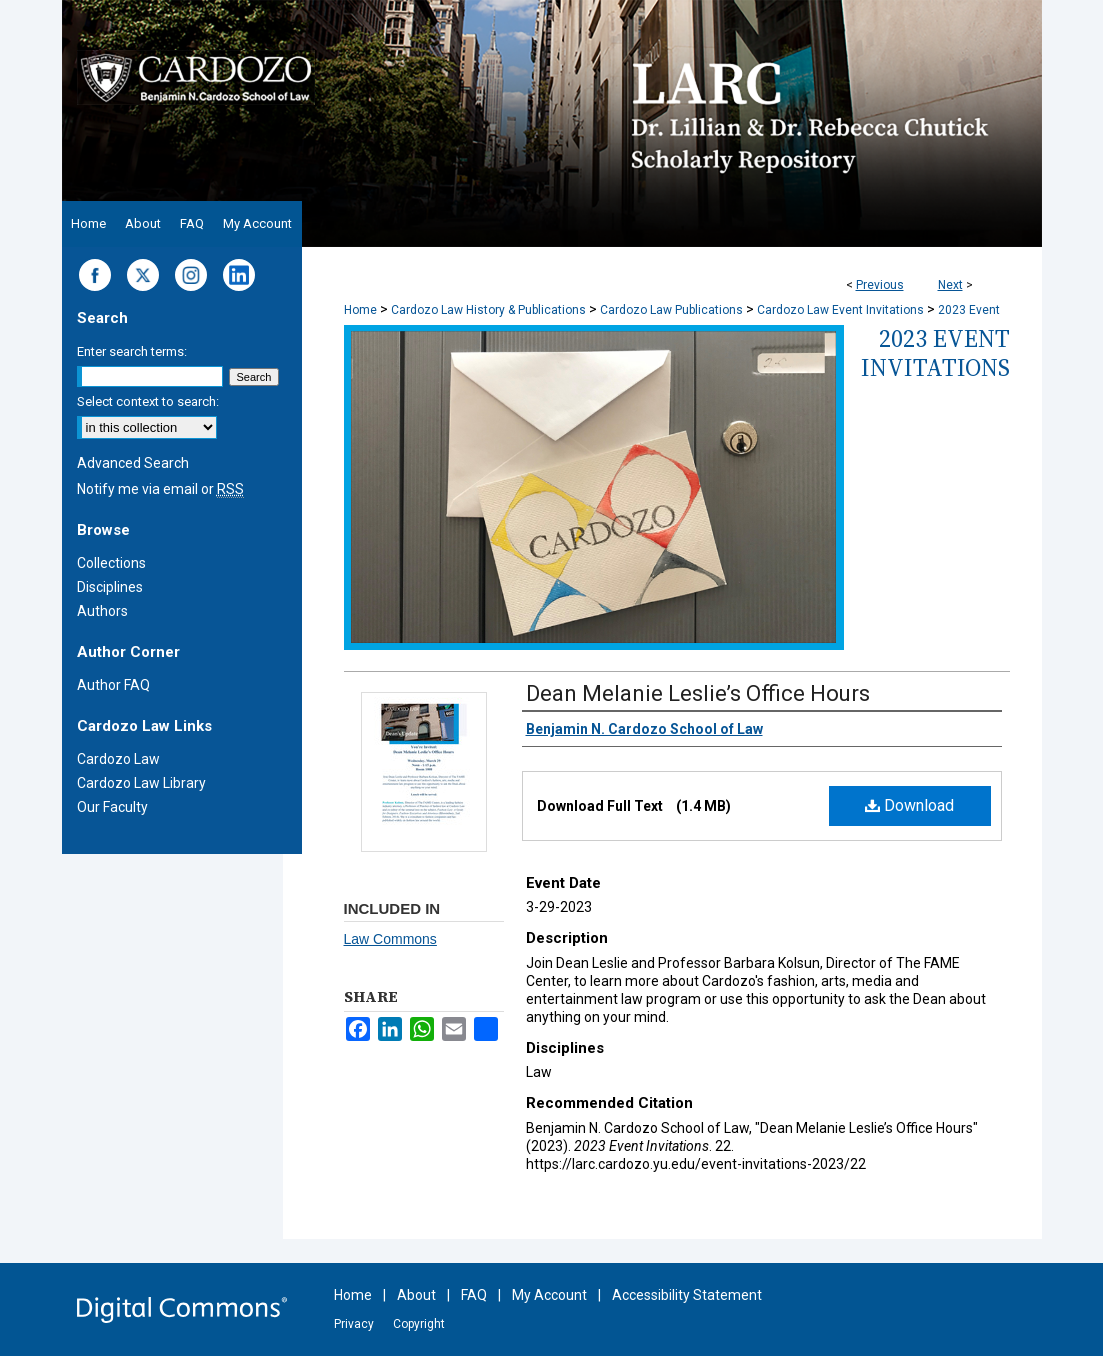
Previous (880, 285)
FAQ (474, 1295)
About (416, 1295)
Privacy (354, 1324)
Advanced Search (133, 463)
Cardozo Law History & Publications (488, 310)
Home (360, 310)
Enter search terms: (132, 351)
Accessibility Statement (687, 1295)
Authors (102, 611)
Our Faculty (112, 807)
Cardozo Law (118, 759)
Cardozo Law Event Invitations (840, 310)
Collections (111, 563)
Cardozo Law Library (141, 783)
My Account (549, 1295)
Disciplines (110, 587)
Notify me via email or (160, 489)
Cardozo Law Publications (671, 310)
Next (950, 285)
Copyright (419, 1324)
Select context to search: (148, 401)
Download (909, 805)
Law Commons (390, 939)
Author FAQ (113, 685)
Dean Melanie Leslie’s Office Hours (698, 693)
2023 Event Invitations (935, 353)
